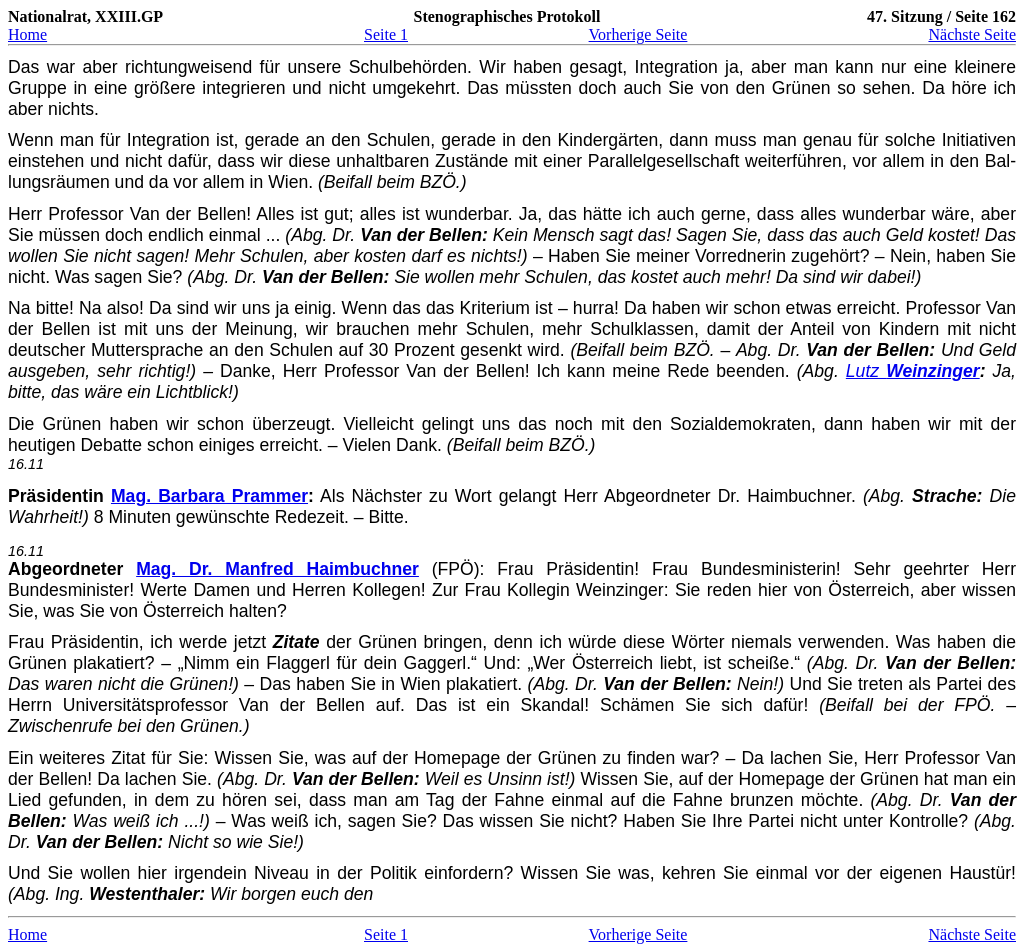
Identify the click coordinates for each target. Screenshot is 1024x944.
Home (27, 34)
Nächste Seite (972, 34)
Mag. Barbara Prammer (209, 496)
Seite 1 (386, 34)
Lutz (913, 371)
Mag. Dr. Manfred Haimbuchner (277, 569)
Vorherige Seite (638, 34)
